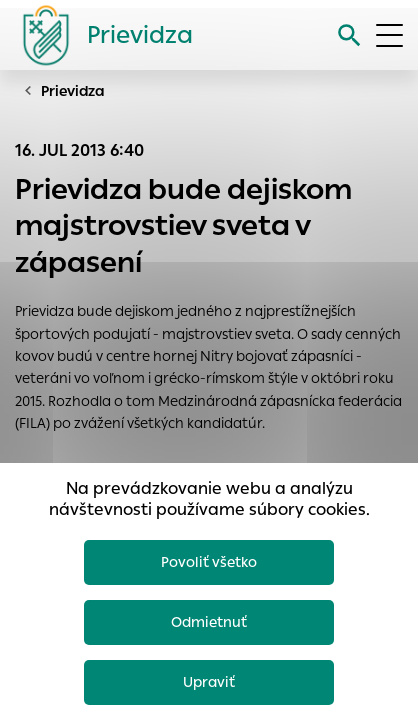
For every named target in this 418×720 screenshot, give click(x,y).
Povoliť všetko (209, 562)
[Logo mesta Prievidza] (100, 35)
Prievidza (73, 91)
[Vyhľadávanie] (349, 35)
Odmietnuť (209, 622)
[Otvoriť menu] (389, 35)
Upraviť (209, 682)
